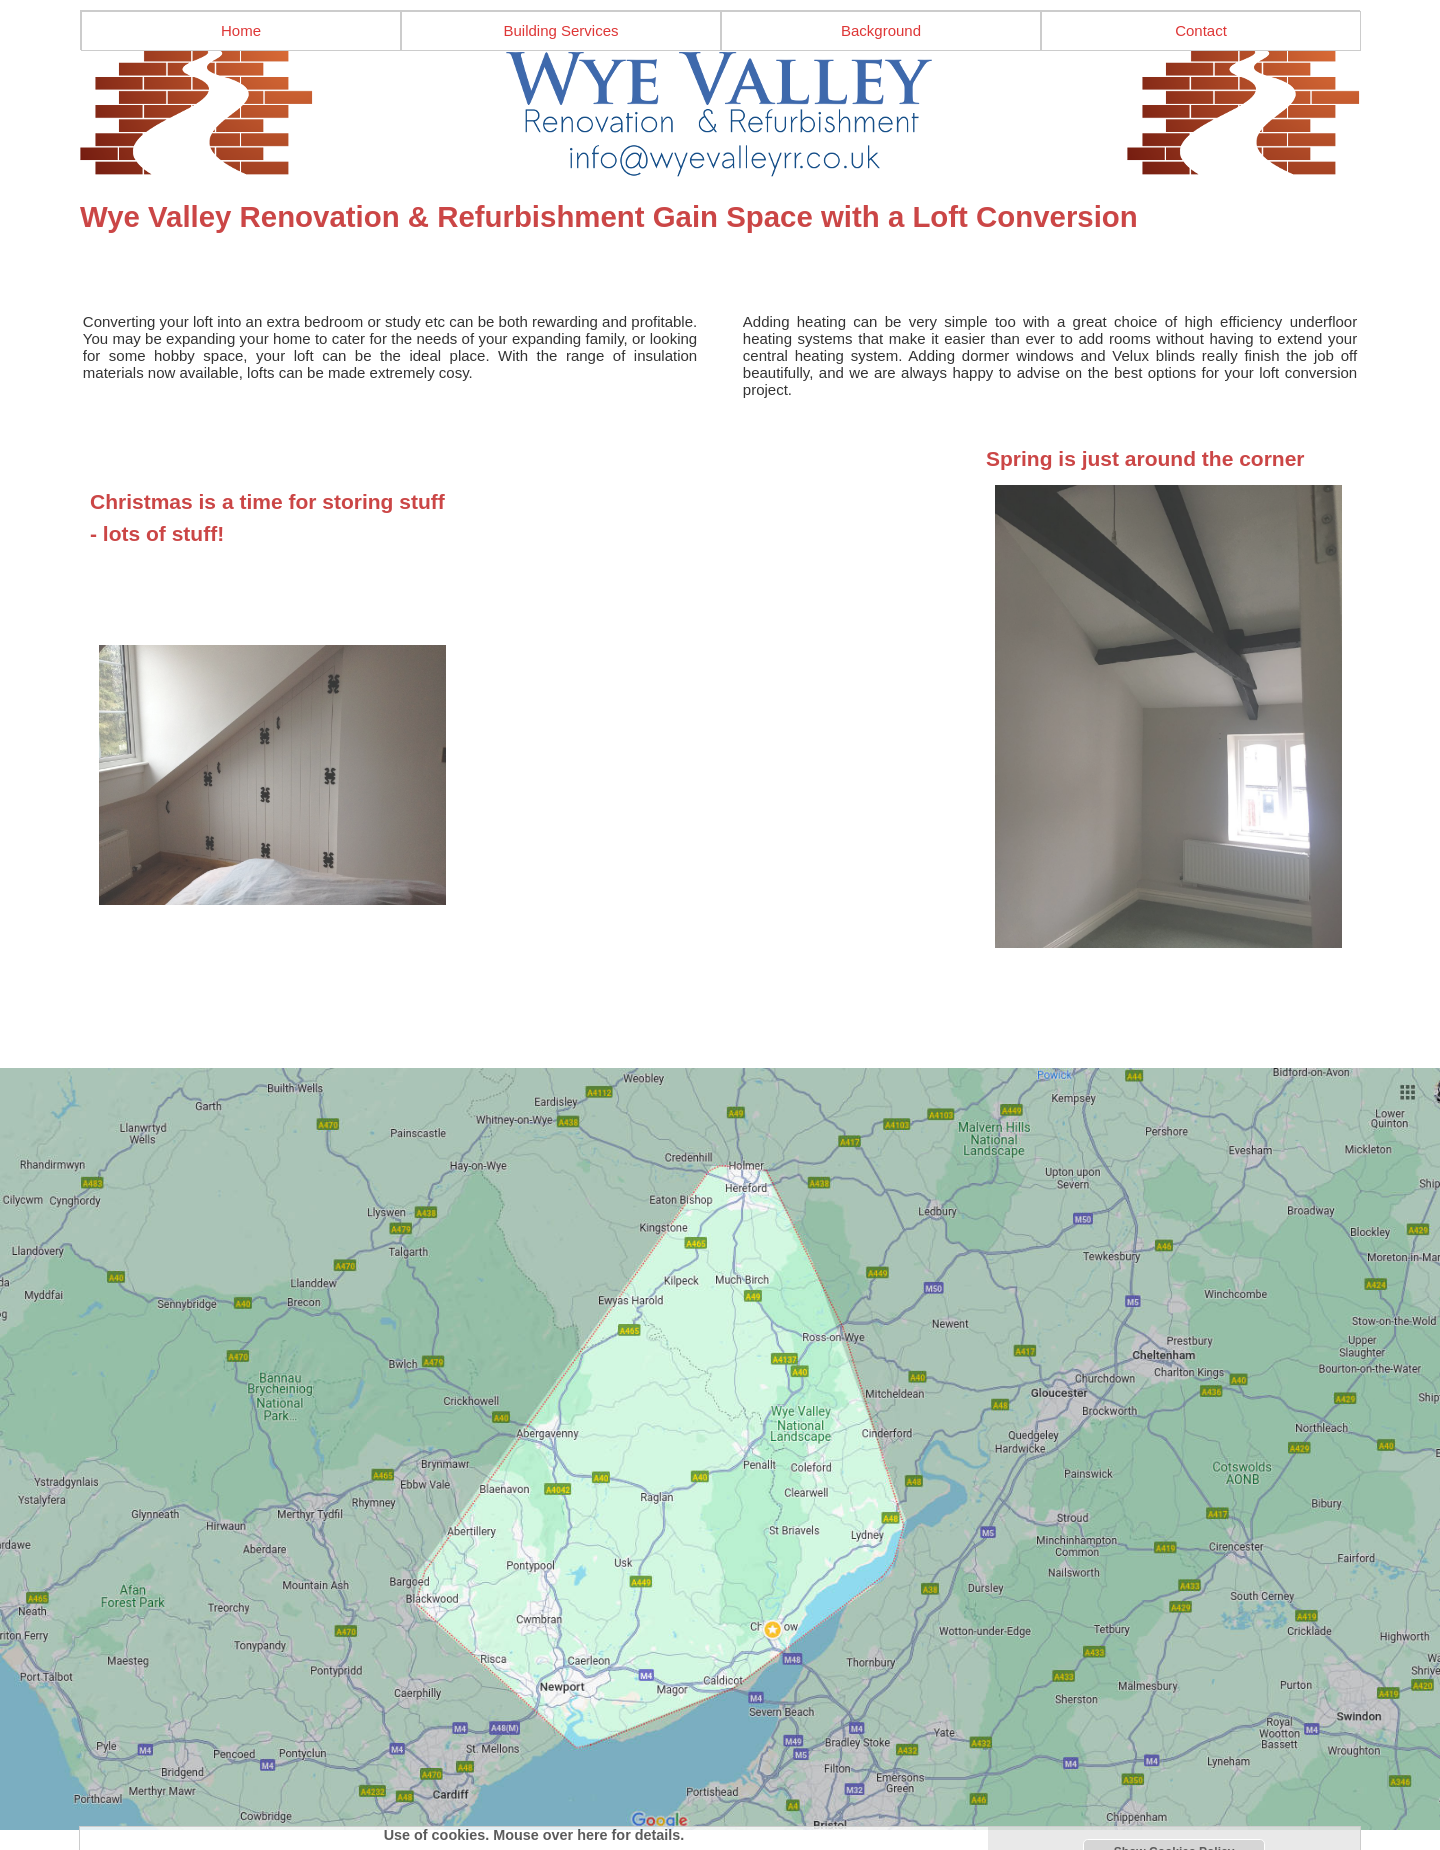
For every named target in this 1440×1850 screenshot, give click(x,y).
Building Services (560, 30)
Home (241, 30)
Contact (1201, 30)
